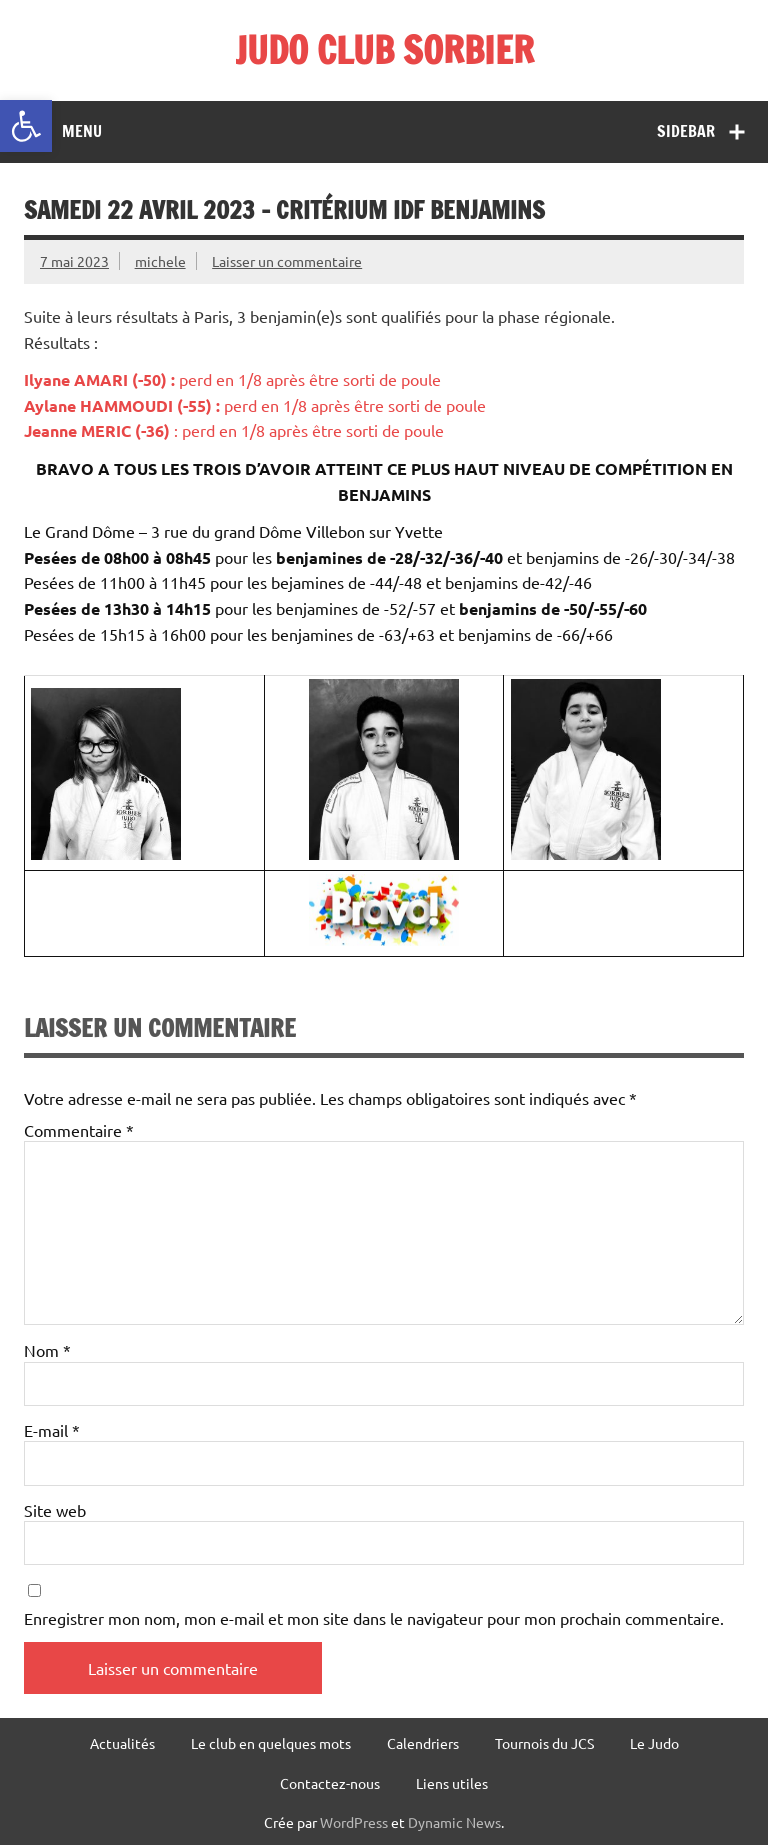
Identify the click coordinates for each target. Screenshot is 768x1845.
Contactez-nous (330, 1783)
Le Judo (654, 1743)
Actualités (122, 1743)
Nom (47, 1350)
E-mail (52, 1430)
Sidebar (686, 131)
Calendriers (423, 1743)
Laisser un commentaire (287, 261)
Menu (82, 131)
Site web (55, 1510)
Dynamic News (454, 1822)
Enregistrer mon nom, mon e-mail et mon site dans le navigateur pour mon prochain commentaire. (374, 1618)
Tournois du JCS (544, 1743)
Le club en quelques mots (271, 1743)
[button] (26, 126)
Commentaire (79, 1130)
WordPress (354, 1822)
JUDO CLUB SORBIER (384, 50)
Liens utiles (452, 1783)
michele (160, 261)
